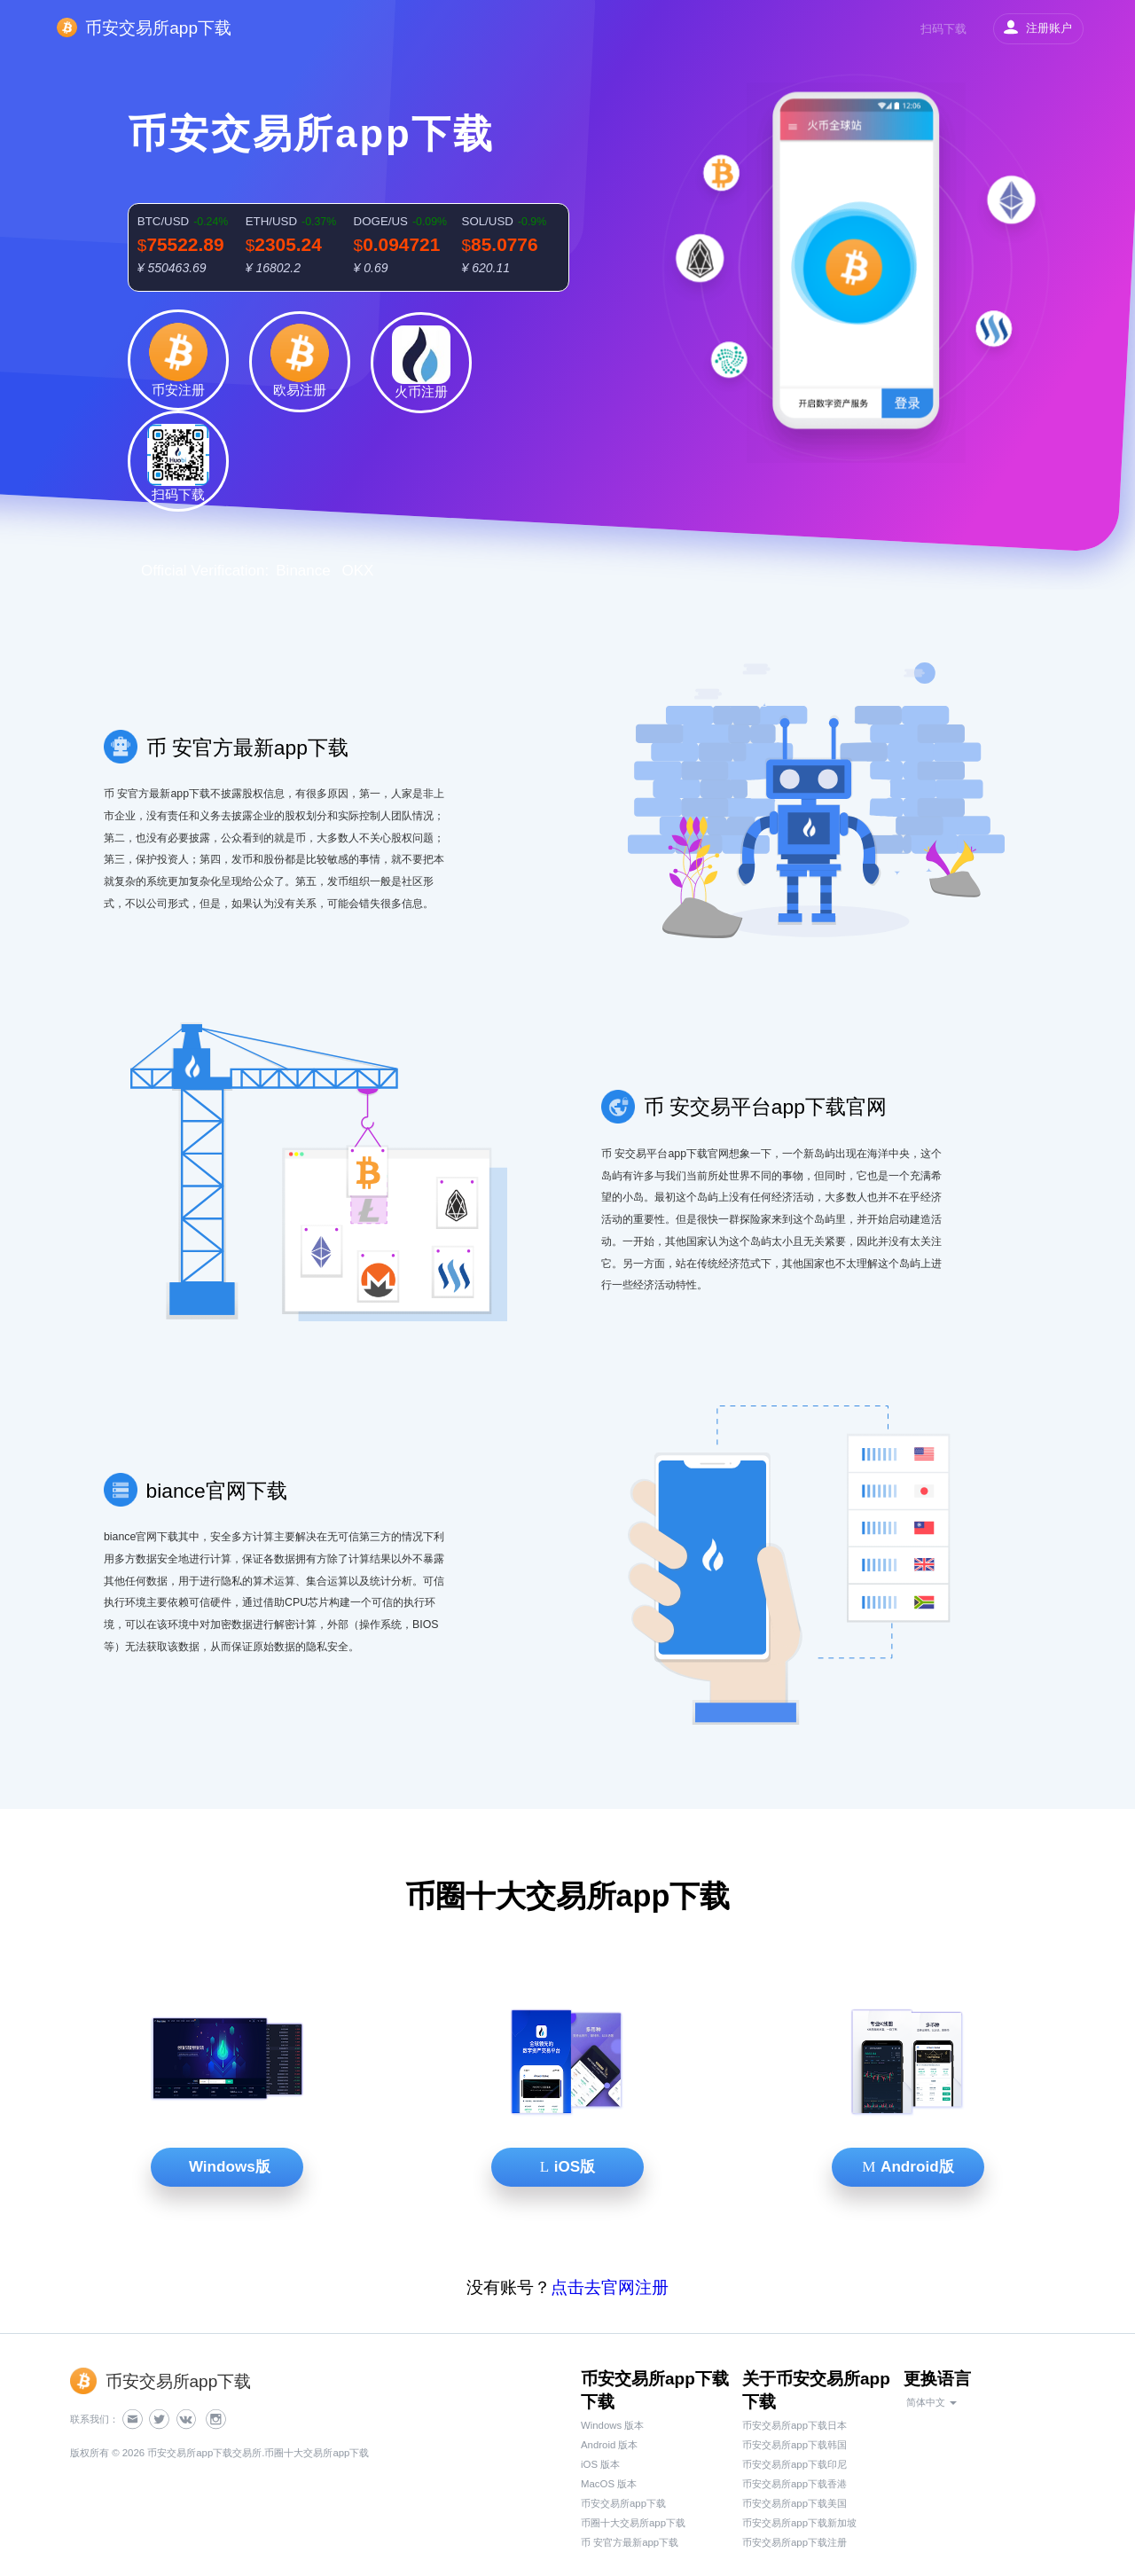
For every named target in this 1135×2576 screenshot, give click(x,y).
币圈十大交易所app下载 (633, 2522)
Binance (303, 570)
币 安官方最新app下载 (629, 2542)
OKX (357, 570)
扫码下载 (943, 28)
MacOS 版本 (609, 2483)
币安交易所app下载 (623, 2503)
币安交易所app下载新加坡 (799, 2522)
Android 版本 (609, 2444)
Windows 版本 (612, 2425)
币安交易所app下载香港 (794, 2483)
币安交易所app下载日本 (794, 2425)
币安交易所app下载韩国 (794, 2444)
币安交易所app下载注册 (794, 2542)
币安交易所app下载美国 (794, 2503)
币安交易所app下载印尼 (794, 2464)
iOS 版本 (600, 2464)
